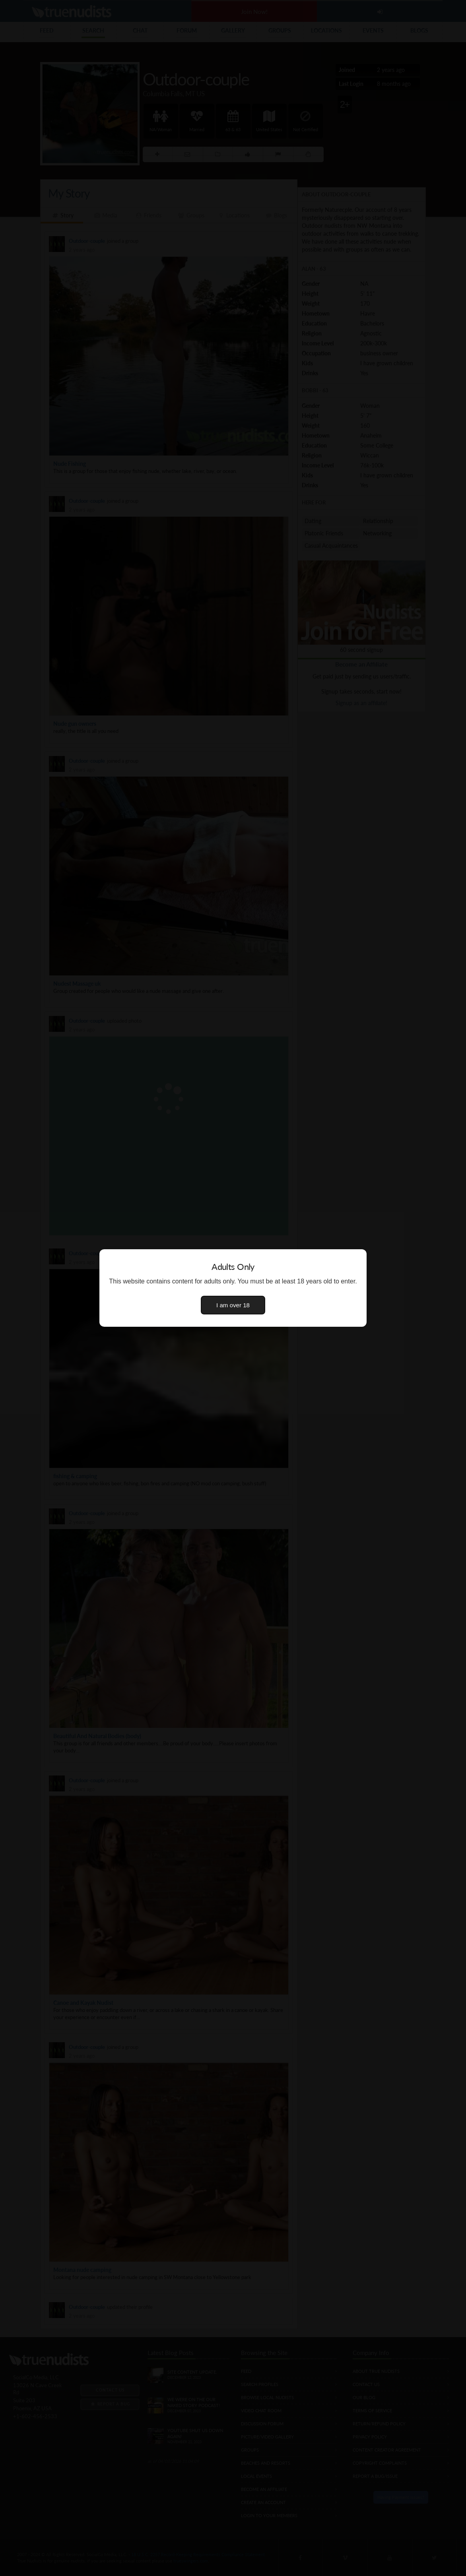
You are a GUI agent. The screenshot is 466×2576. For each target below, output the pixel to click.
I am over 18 (233, 1305)
